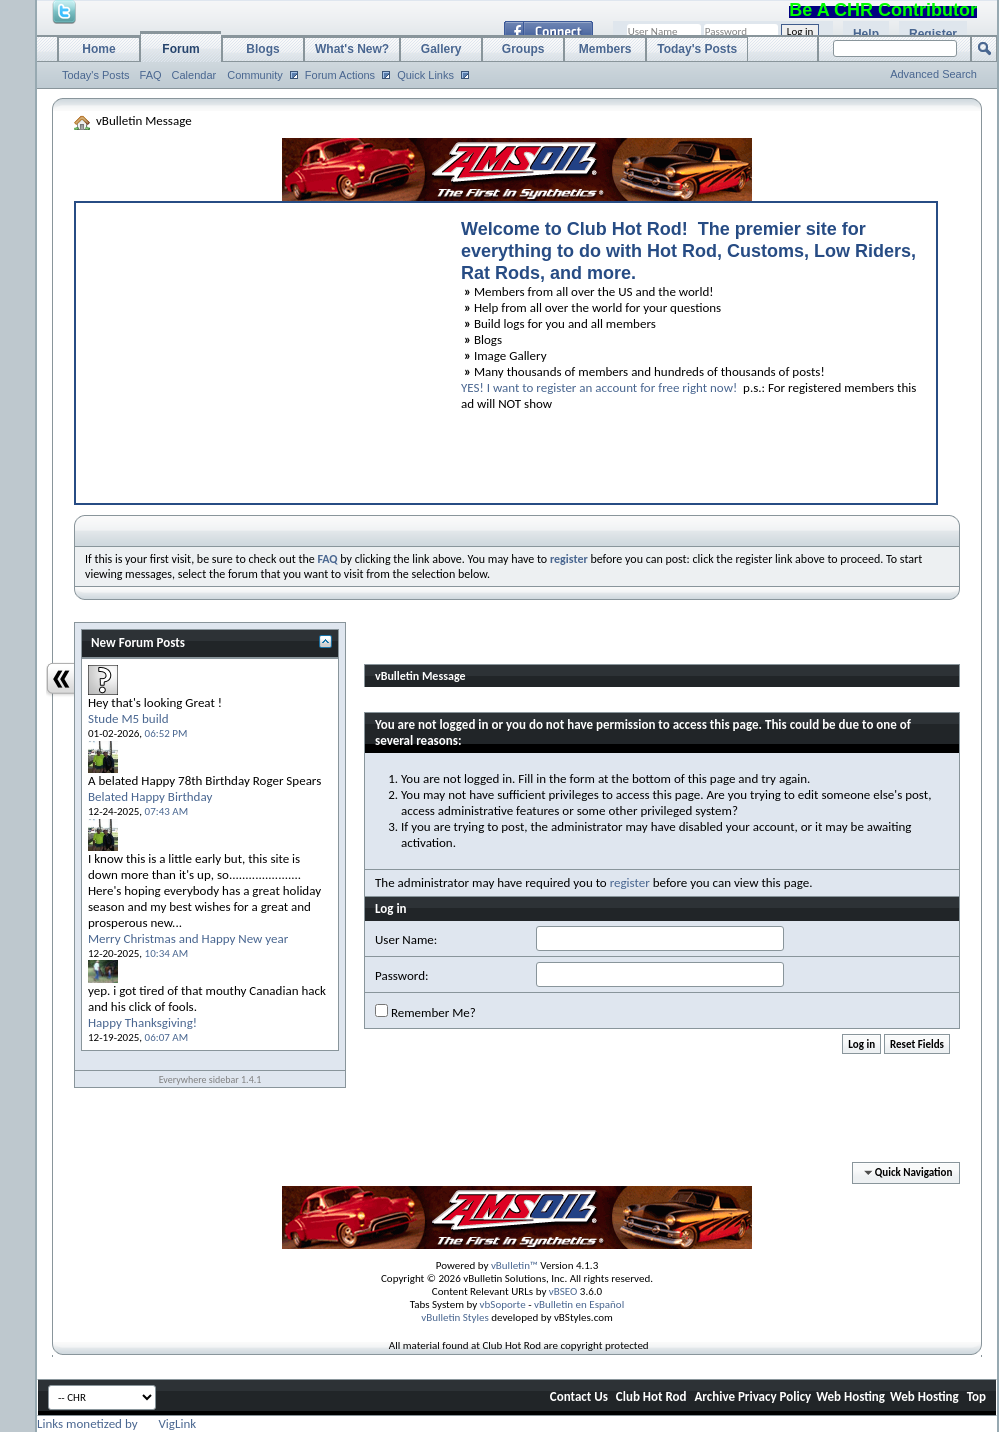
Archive (714, 1396)
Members (605, 49)
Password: (401, 975)
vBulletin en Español (579, 1304)
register (630, 882)
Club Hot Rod (651, 1396)
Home (98, 49)
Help (866, 34)
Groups (523, 49)
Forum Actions (340, 75)
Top (976, 1396)
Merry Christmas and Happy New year (188, 938)
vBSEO (563, 1291)
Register (933, 34)
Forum (180, 49)
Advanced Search (933, 74)
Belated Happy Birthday (150, 796)
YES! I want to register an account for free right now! (599, 387)
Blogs (262, 49)
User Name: (406, 939)
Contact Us (579, 1396)
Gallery (441, 49)
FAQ (151, 75)
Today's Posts (96, 75)
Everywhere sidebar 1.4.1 (210, 1079)
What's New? (352, 49)
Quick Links (425, 75)
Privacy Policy (774, 1396)
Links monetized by (116, 1423)
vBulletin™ (514, 1265)
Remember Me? (425, 1012)
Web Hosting (850, 1396)
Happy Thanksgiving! (142, 1022)
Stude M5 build (128, 718)
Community (255, 75)
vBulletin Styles (455, 1317)
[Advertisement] (259, 348)
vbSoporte (503, 1304)
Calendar (194, 75)
